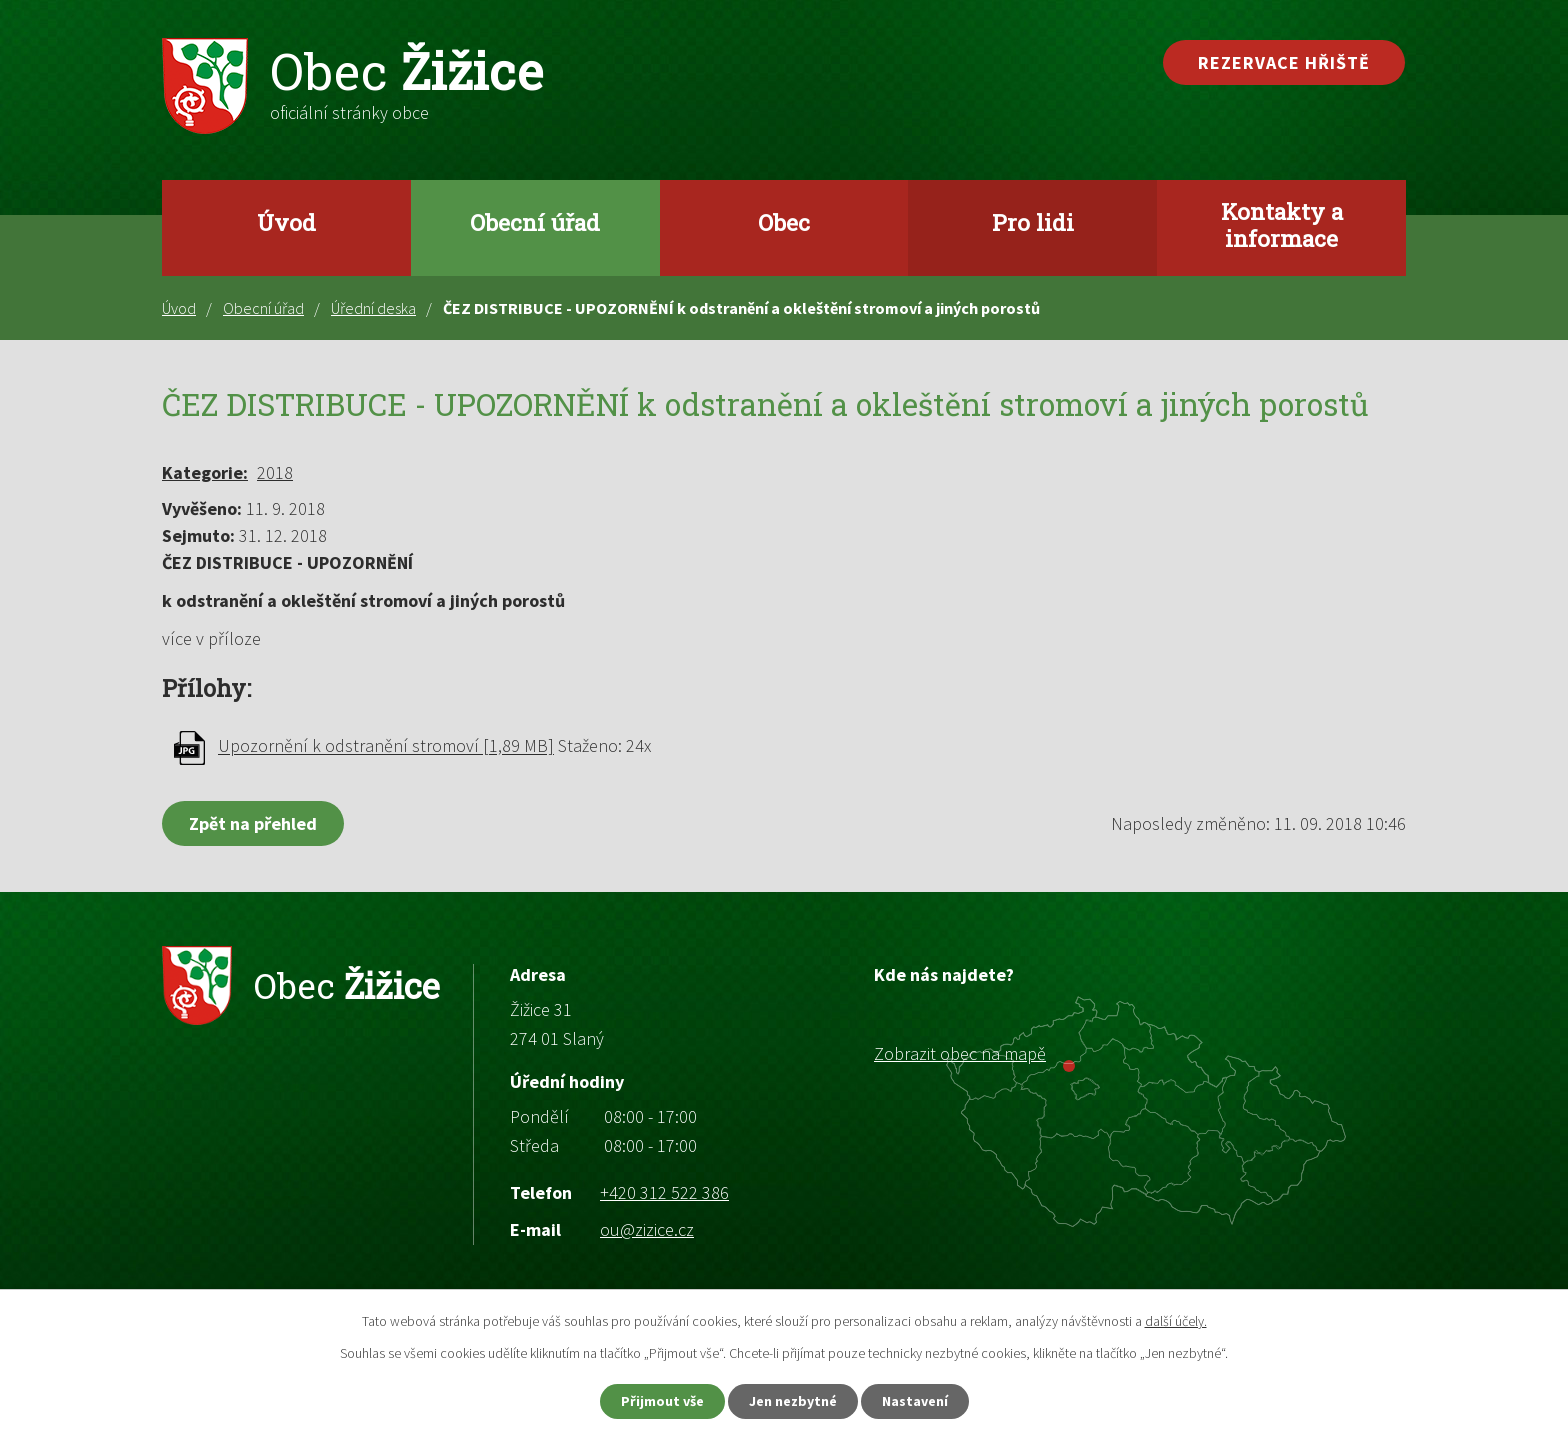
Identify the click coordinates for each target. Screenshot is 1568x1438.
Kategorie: (205, 472)
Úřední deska (373, 308)
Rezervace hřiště (1284, 62)
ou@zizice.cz (647, 1229)
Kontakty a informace (1282, 224)
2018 (275, 472)
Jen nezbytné (793, 1401)
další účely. (1176, 1321)
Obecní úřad (535, 222)
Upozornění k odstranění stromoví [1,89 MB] (386, 746)
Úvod (286, 222)
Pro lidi (1033, 222)
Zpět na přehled (253, 823)
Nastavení (915, 1401)
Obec (784, 222)
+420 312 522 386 (664, 1192)
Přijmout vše (662, 1401)
